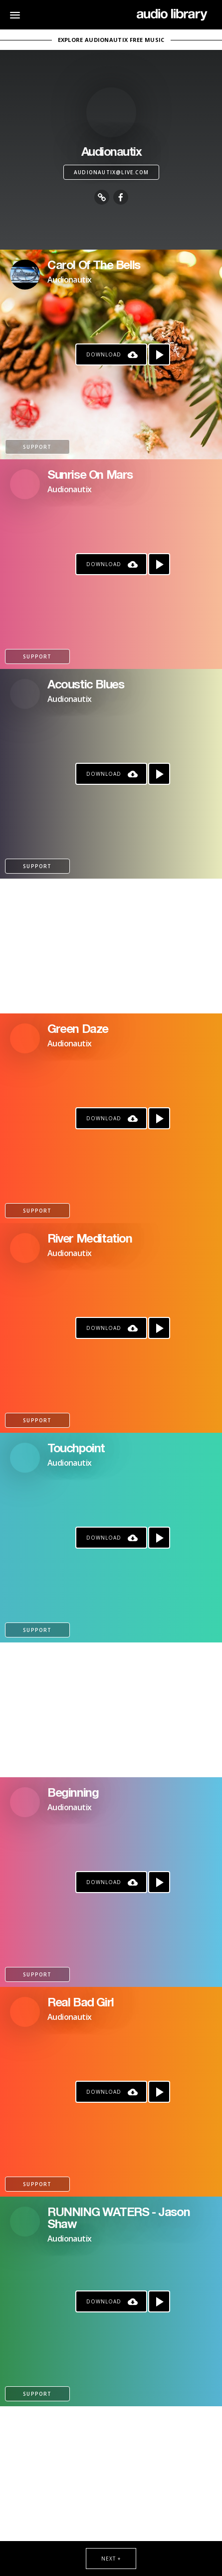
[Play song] (159, 354)
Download (103, 354)
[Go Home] (172, 15)
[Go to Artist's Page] (25, 275)
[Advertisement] (111, 946)
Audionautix (69, 279)
